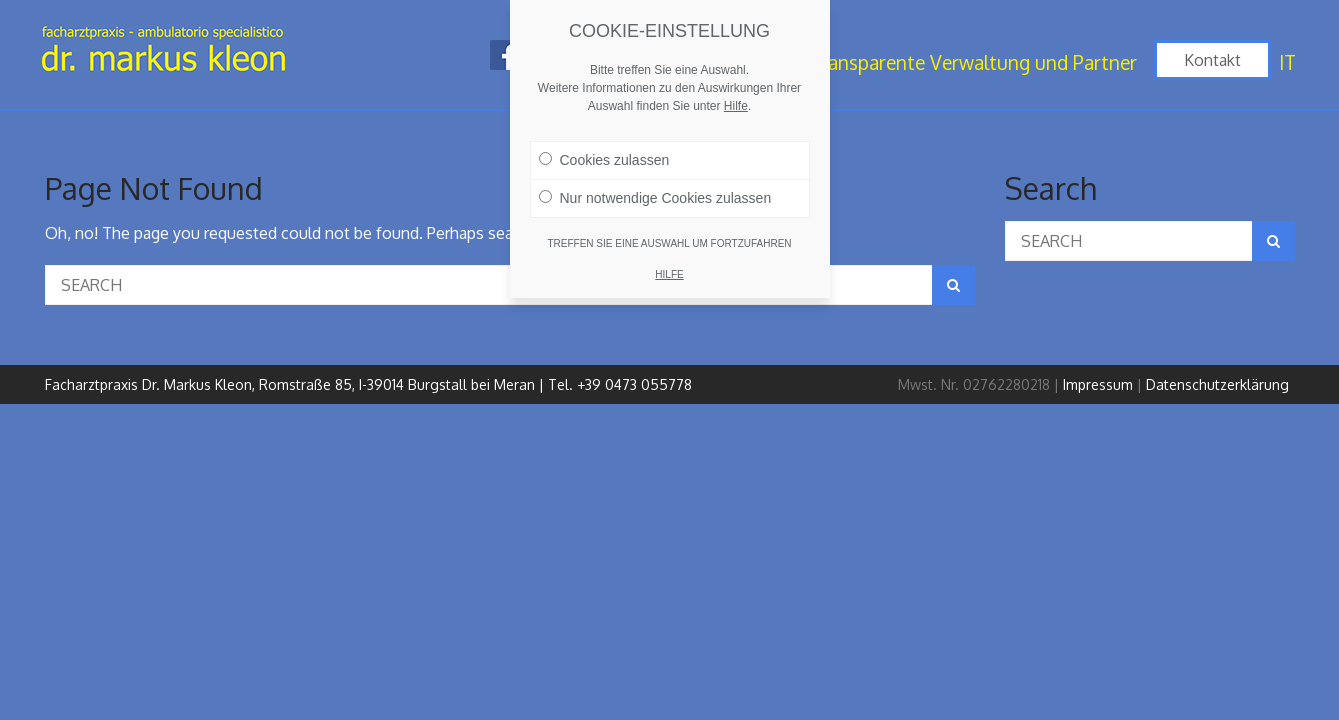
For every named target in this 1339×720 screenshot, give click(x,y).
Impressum (1098, 384)
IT (1287, 62)
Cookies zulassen (604, 147)
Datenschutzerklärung (1217, 384)
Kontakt (1212, 60)
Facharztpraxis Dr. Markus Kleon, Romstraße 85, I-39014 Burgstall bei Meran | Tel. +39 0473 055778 (368, 384)
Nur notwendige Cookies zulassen (655, 185)
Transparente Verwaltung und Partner (973, 62)
